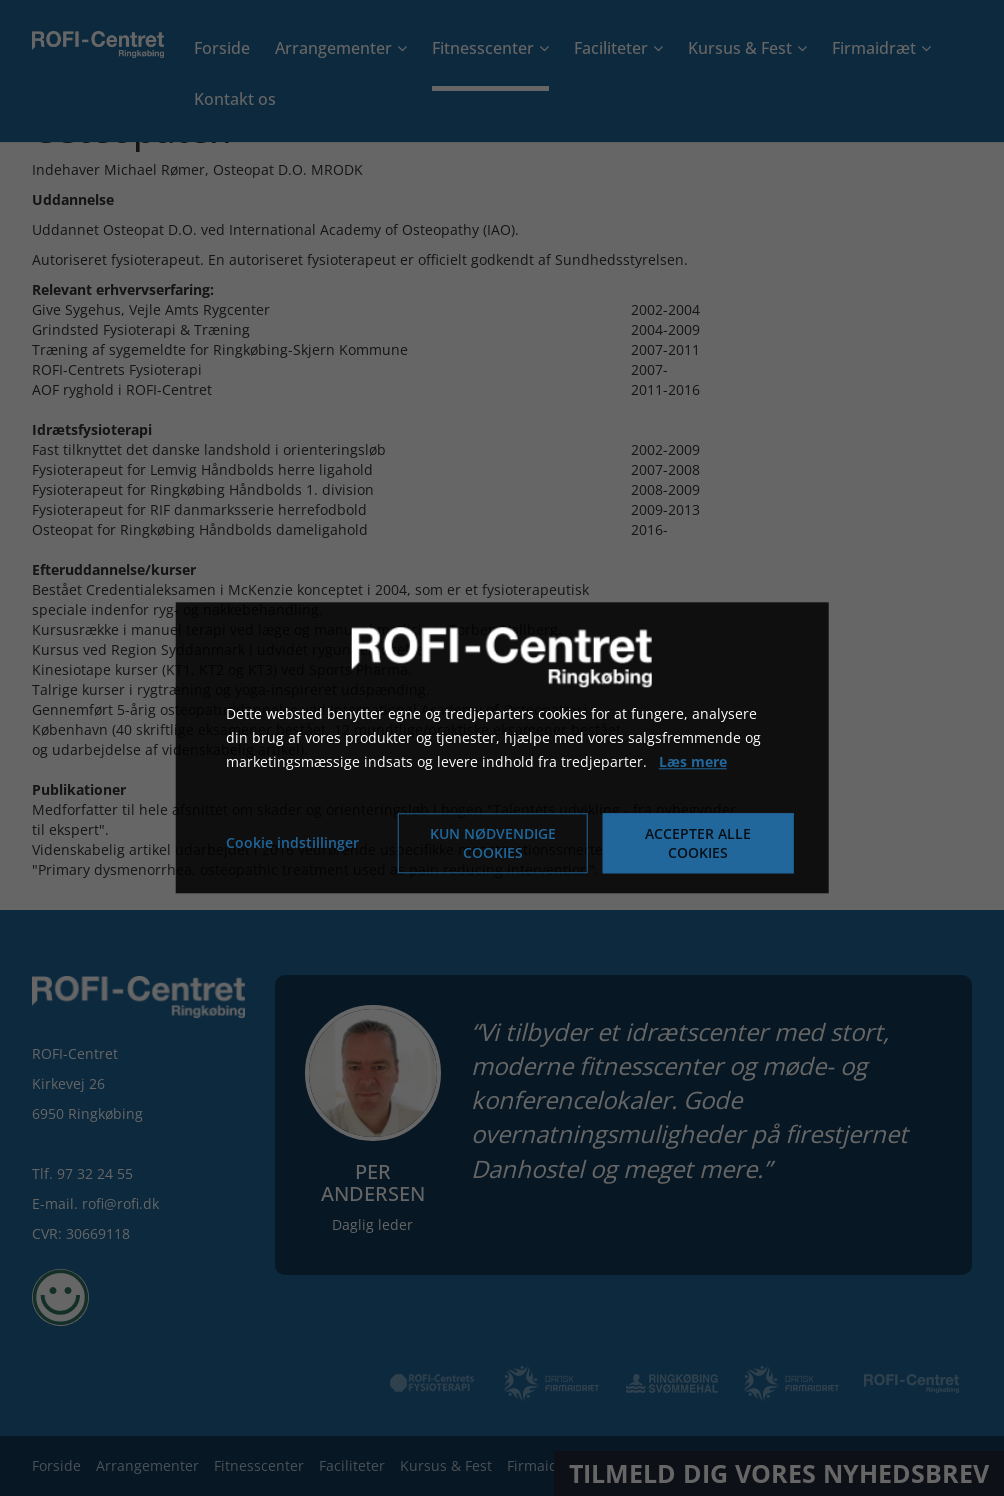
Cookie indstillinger (292, 843)
